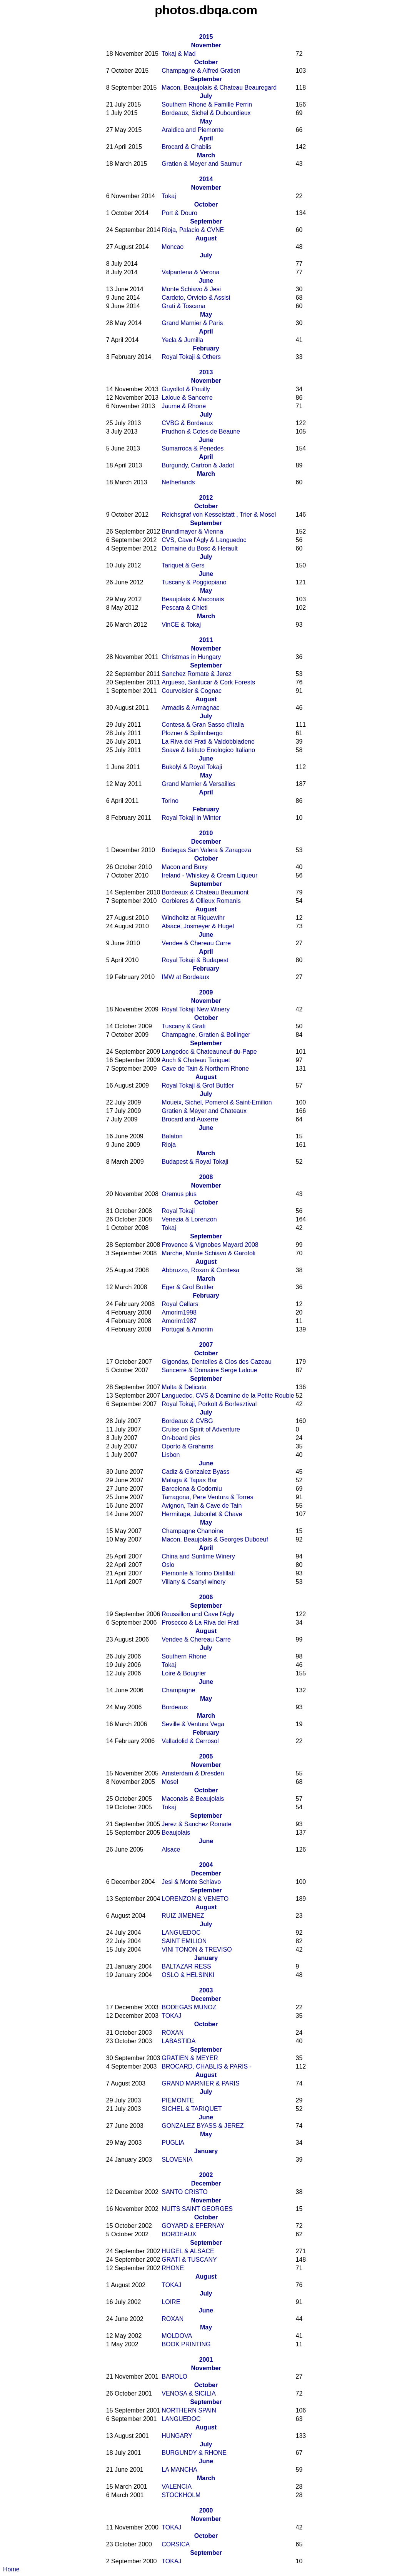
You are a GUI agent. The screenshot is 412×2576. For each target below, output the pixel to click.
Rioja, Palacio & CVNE (193, 230)
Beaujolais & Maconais (193, 599)
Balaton (172, 1136)
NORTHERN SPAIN (189, 2410)
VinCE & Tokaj (181, 624)
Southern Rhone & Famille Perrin (207, 104)
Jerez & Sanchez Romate (196, 1824)
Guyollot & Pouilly (186, 389)
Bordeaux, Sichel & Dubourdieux (206, 113)
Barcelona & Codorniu (192, 1488)
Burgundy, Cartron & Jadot (198, 465)
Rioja (168, 1144)
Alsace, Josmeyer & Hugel (198, 926)
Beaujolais (176, 1832)
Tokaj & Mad (178, 53)
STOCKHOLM (181, 2495)
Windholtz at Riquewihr (193, 917)
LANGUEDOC (181, 1932)
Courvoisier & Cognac (192, 690)
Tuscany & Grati (183, 1026)
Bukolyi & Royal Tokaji (192, 767)
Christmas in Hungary (191, 657)
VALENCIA (177, 2486)
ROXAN (172, 2032)
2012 (206, 497)
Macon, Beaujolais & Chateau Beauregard (219, 87)
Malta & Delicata (184, 1387)
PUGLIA (173, 2142)
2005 (206, 1756)
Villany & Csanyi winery (193, 1581)
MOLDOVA (177, 2335)
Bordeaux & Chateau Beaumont (205, 892)
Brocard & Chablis (186, 146)
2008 (206, 1177)
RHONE (173, 2268)
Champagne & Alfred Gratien (201, 70)
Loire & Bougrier (184, 1673)
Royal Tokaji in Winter (191, 817)
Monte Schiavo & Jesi (191, 289)
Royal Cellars (180, 1304)
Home (11, 2569)
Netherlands (178, 482)
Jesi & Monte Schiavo (191, 1882)
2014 (206, 179)
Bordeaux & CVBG (187, 1421)
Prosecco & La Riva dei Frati (201, 1622)
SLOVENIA (177, 2159)
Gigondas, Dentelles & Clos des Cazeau (217, 1361)
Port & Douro (179, 213)
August (206, 238)
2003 (206, 1990)
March (206, 155)
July (206, 96)
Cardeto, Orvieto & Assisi (196, 297)
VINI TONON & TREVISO (197, 1949)
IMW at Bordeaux (185, 977)
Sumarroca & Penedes (193, 448)
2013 (206, 372)
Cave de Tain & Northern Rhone (205, 1068)
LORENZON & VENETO (195, 1898)
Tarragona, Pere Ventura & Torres (207, 1497)
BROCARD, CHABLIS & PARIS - (207, 2066)
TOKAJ (171, 2015)
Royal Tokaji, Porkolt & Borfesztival (209, 1404)
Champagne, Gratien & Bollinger (206, 1034)
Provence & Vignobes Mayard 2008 (210, 1244)
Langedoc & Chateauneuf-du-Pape (209, 1051)
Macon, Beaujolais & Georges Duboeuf (215, 1539)
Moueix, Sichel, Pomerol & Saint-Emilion (217, 1102)
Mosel (170, 1782)
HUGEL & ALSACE (188, 2251)
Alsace (171, 1849)
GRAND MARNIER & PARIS (200, 2083)
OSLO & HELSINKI (188, 1975)
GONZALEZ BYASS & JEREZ (203, 2125)
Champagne (178, 1690)
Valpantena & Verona (190, 272)
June (206, 280)
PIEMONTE (178, 2100)
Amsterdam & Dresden (193, 1773)
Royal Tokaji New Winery (196, 1009)
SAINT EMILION (184, 1941)
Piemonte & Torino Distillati (198, 1573)
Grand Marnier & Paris (192, 323)
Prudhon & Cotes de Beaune (201, 431)
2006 (206, 1597)
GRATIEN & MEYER (190, 2058)
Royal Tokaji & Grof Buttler (198, 1085)
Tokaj (169, 196)
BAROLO (174, 2376)
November (206, 45)
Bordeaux (175, 1707)
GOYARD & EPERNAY (193, 2225)
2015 (206, 36)
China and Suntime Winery (198, 1556)
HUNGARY (177, 2436)
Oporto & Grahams (187, 1446)
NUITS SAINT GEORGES (197, 2209)
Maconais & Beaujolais (193, 1798)
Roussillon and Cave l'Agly (198, 1614)
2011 (206, 640)
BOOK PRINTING (186, 2344)
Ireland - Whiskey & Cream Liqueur (209, 875)
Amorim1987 (179, 1321)
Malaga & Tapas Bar (189, 1480)
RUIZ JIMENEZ (183, 1915)
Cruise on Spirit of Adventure (201, 1429)
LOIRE (171, 2302)
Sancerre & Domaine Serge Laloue (209, 1370)
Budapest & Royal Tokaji (195, 1161)
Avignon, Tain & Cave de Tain (202, 1505)
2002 (206, 2175)
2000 (206, 2510)
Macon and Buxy (184, 867)
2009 (206, 992)
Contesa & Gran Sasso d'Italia (203, 724)
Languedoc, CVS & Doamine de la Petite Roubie (228, 1395)
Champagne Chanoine (192, 1531)
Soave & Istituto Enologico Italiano (208, 750)
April (206, 138)
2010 (206, 833)
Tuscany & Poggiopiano (194, 582)
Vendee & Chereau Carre (196, 943)
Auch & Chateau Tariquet (196, 1060)
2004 (206, 1865)
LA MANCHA (179, 2469)
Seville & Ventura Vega (193, 1724)
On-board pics (181, 1438)
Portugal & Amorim (187, 1329)
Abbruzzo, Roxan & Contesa (200, 1270)
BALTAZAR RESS (186, 1966)
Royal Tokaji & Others (191, 357)
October (206, 62)
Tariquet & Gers (183, 565)
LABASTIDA (178, 2041)
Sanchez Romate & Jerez (196, 674)
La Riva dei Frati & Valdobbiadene (208, 741)
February (206, 348)
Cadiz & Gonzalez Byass (195, 1471)
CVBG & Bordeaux (187, 423)
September (206, 79)
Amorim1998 (179, 1312)
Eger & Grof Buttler (188, 1287)
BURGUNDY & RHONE (194, 2452)
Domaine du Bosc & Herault (199, 548)
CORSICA (176, 2544)
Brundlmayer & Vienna (192, 531)
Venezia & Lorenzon (189, 1219)
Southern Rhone (184, 1656)
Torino (170, 800)
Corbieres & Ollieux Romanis (201, 901)
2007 (206, 1344)
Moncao (172, 247)
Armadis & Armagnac (190, 707)
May (206, 121)
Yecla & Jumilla (182, 340)
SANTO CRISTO (184, 2192)
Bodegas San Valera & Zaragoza (206, 850)
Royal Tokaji (178, 1211)
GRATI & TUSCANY (189, 2259)
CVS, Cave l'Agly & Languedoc (204, 540)
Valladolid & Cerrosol (190, 1741)
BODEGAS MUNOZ (189, 2007)
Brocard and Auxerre (190, 1119)
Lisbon (171, 1455)
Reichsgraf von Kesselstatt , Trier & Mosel (219, 514)
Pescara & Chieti (184, 607)
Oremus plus (179, 1194)
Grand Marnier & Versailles (198, 784)
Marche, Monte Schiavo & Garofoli (208, 1253)
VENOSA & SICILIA (189, 2393)
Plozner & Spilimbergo (192, 733)
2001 (206, 2359)
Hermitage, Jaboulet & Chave (202, 1514)
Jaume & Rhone (184, 406)
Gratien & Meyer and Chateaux (204, 1111)
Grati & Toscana (183, 306)
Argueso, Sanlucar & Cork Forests (208, 682)
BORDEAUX (179, 2234)
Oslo (168, 1565)
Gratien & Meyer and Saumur (202, 163)
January (206, 1958)
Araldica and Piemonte (193, 130)
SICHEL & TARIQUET (192, 2109)
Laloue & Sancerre (187, 397)
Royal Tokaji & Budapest (195, 960)
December (206, 841)
